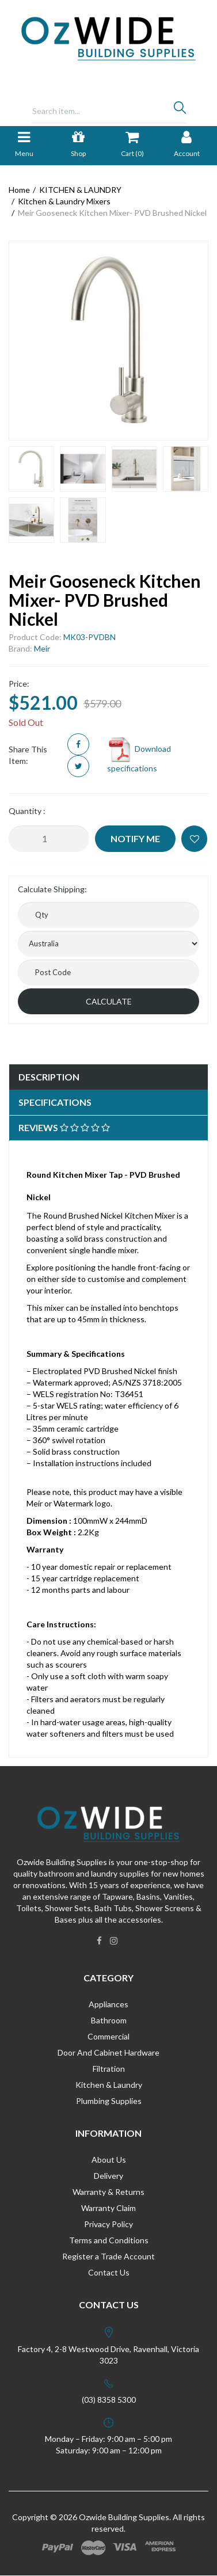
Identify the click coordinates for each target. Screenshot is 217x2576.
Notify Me (135, 838)
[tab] (108, 1077)
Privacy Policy (108, 2224)
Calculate (109, 1001)
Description (48, 1076)
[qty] (108, 915)
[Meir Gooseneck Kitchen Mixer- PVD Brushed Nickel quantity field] (49, 838)
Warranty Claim (108, 2208)
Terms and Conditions (109, 2240)
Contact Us (109, 2272)
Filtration (109, 2068)
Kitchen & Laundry (108, 2085)
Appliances (108, 2004)
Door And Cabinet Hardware (108, 2052)
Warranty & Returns (108, 2192)
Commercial (108, 2036)
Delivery (108, 2176)
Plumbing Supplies (109, 2101)
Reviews (64, 1127)
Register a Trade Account (108, 2256)
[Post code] (108, 972)
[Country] (108, 944)
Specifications (55, 1102)
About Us (109, 2159)
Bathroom (109, 2020)
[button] (194, 838)
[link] (99, 1940)
